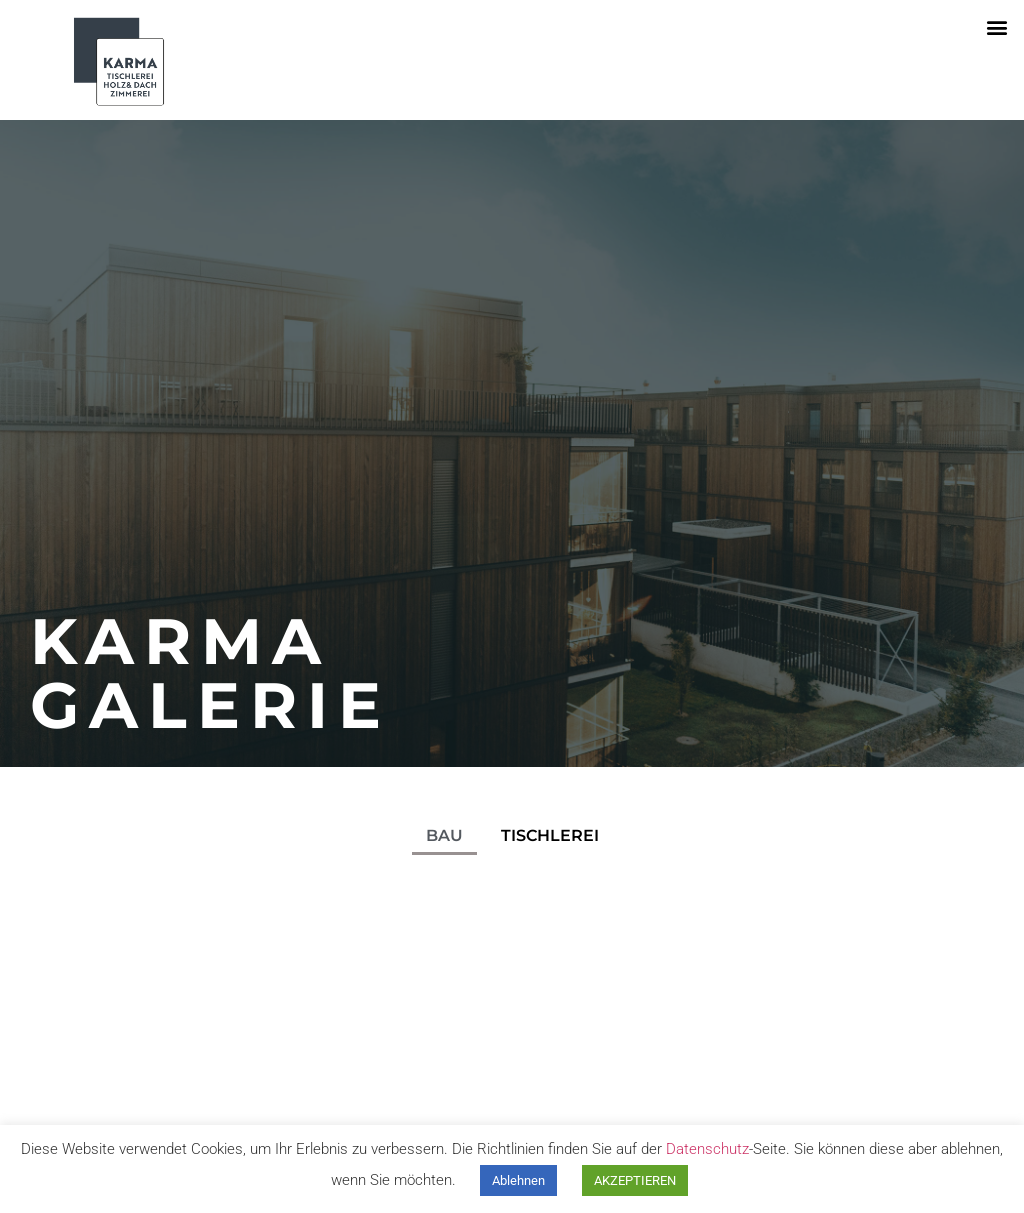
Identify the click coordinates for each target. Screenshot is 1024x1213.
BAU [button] (444, 835)
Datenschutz (707, 1149)
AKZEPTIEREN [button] (635, 1180)
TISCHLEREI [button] (550, 835)
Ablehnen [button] (518, 1180)
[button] (997, 26)
